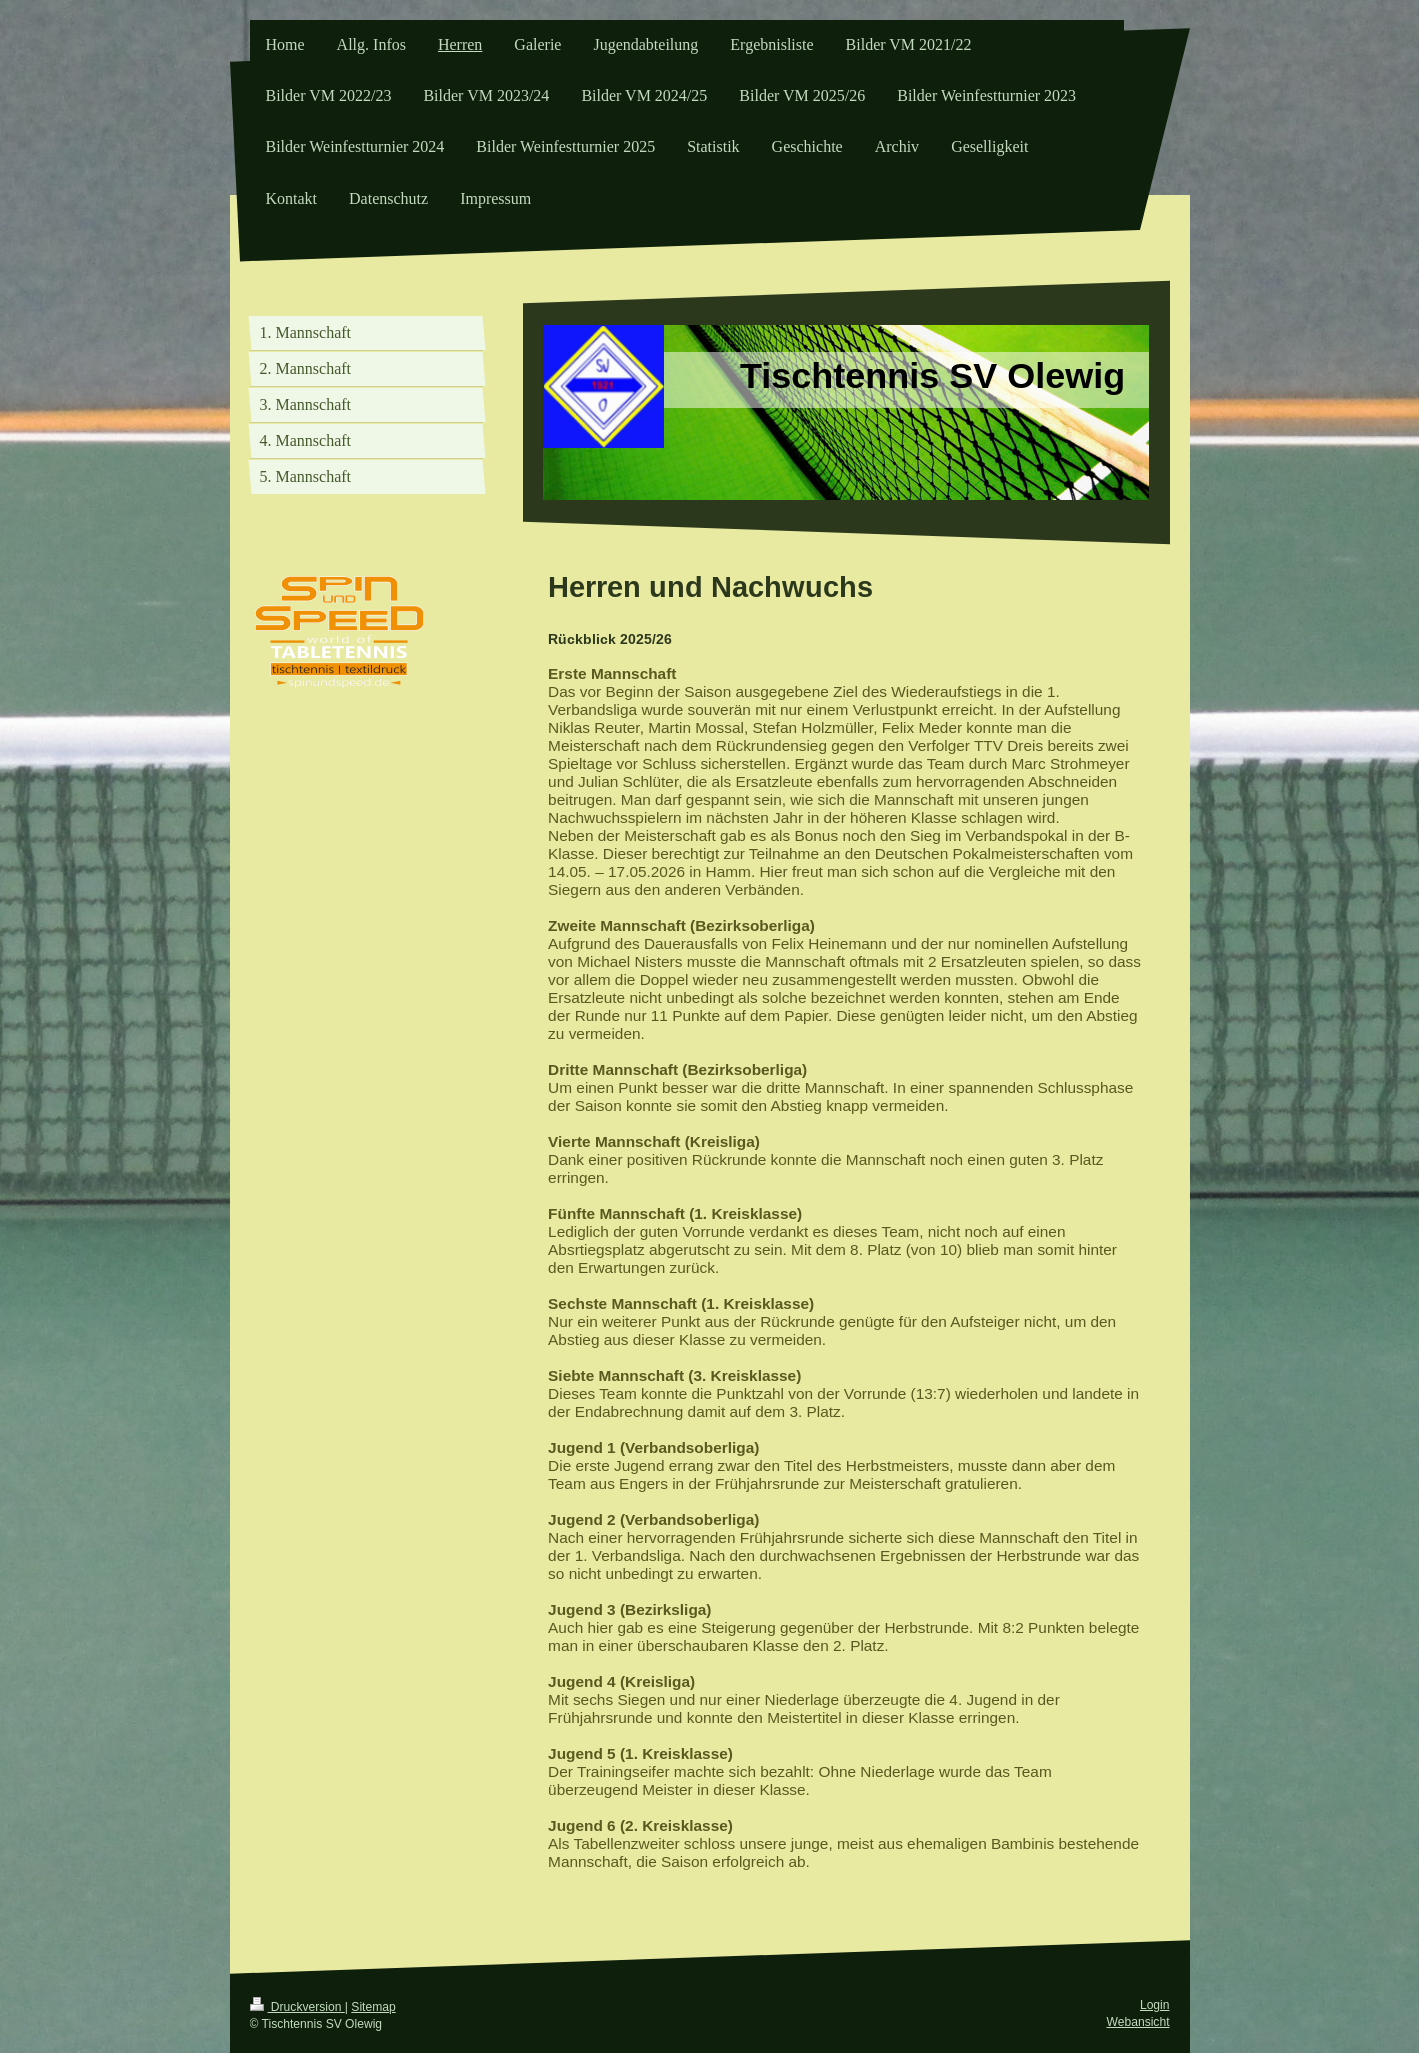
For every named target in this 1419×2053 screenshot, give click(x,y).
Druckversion (297, 2007)
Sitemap (373, 2007)
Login (1155, 2005)
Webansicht (1138, 2022)
